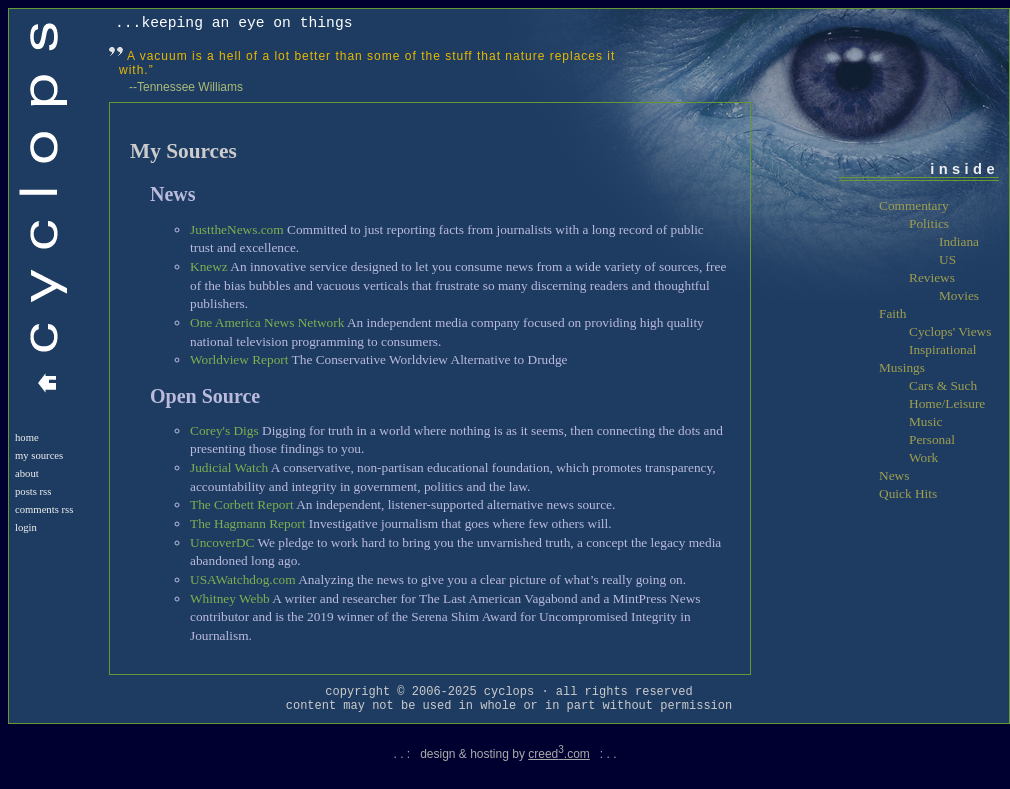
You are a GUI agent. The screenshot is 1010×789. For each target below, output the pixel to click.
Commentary (914, 205)
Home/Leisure (947, 403)
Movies (959, 295)
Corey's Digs (224, 430)
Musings (902, 367)
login (26, 527)
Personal (932, 439)
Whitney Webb (230, 598)
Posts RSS (33, 491)
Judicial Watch (229, 467)
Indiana (959, 241)
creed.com (559, 754)
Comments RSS (44, 509)
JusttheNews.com (237, 229)
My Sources (39, 455)
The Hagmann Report (247, 523)
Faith (892, 313)
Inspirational (942, 349)
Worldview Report (239, 359)
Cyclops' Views (950, 331)
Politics (929, 223)
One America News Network (267, 322)
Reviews (932, 277)
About (27, 473)
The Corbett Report (242, 504)
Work (923, 457)
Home (27, 437)
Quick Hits (908, 493)
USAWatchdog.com (243, 579)
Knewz (209, 266)
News (894, 475)
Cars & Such (943, 385)
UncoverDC (222, 542)
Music (925, 421)
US (947, 259)
